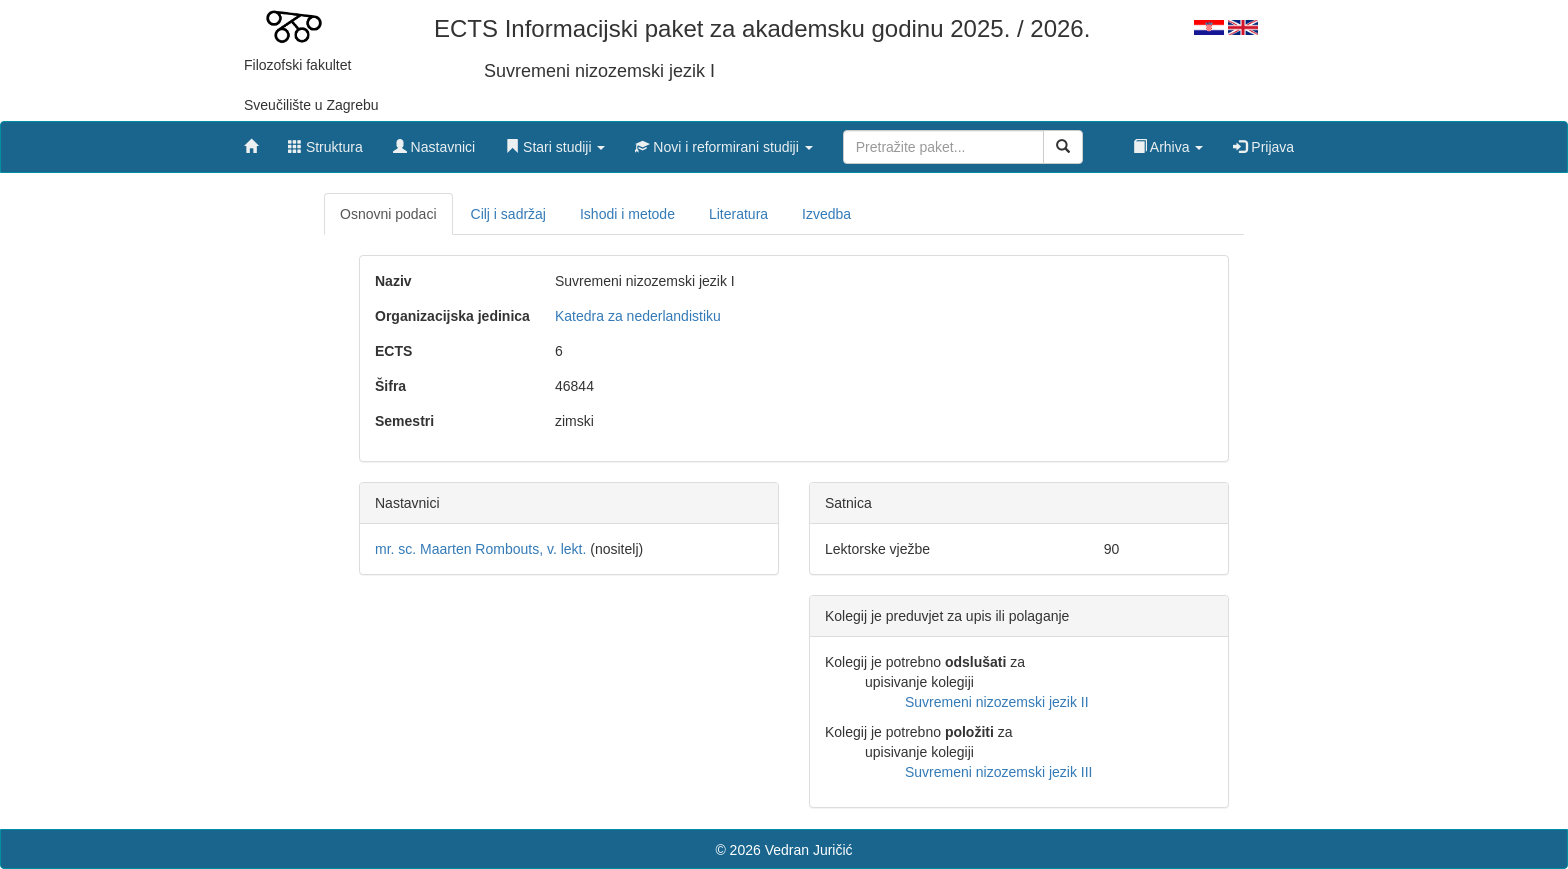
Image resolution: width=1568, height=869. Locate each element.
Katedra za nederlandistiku (638, 316)
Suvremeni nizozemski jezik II (997, 702)
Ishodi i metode (627, 214)
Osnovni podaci (388, 214)
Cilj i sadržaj (508, 214)
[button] (555, 142)
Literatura (738, 214)
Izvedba (826, 214)
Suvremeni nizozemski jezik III (999, 772)
